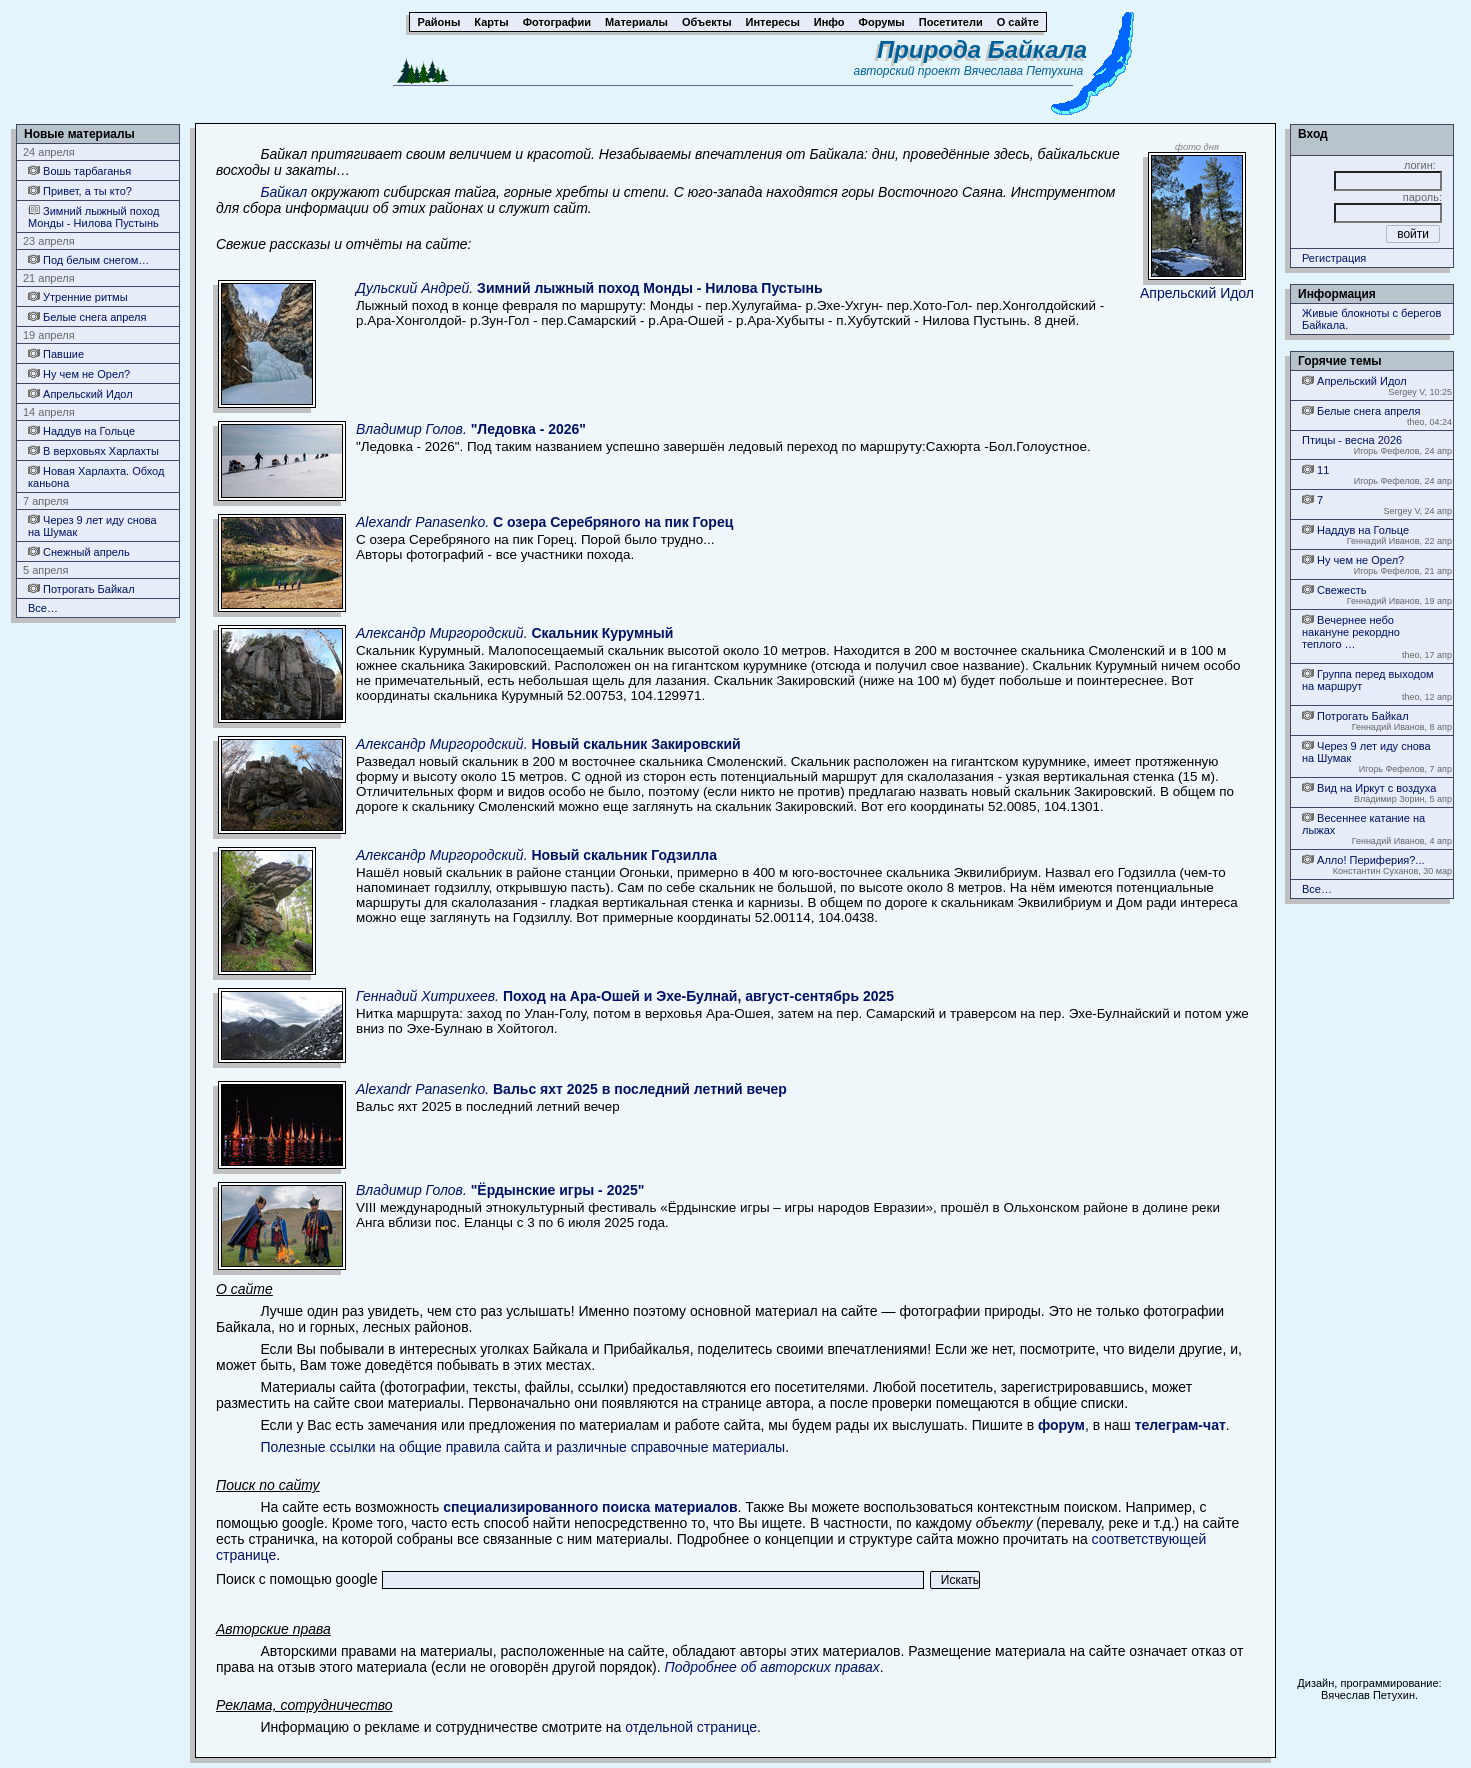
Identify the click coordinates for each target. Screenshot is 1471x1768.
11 (1315, 469)
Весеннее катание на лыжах (1363, 823)
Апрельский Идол (80, 393)
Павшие (56, 353)
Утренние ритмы (78, 296)
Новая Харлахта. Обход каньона (96, 476)
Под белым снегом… (88, 259)
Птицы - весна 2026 (1352, 440)
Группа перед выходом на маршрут (1368, 679)
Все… (43, 608)
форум (1061, 1425)
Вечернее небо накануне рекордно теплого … (1351, 631)
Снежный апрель (79, 551)
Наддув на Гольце (81, 430)
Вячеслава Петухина (1024, 71)
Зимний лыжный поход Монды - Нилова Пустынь (93, 216)
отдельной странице (691, 1727)
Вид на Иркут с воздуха (1369, 787)
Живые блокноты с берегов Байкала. (1371, 319)
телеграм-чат (1180, 1425)
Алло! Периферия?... (1363, 859)
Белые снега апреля (87, 316)
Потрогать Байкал (81, 588)
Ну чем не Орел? (79, 373)
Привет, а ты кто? (80, 190)
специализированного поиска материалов (590, 1507)
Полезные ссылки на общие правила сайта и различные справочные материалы (522, 1447)
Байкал (283, 192)
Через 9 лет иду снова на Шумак (92, 525)
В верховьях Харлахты (93, 450)
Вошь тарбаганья (79, 170)
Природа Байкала (982, 49)
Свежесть (1334, 589)
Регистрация (1334, 258)
